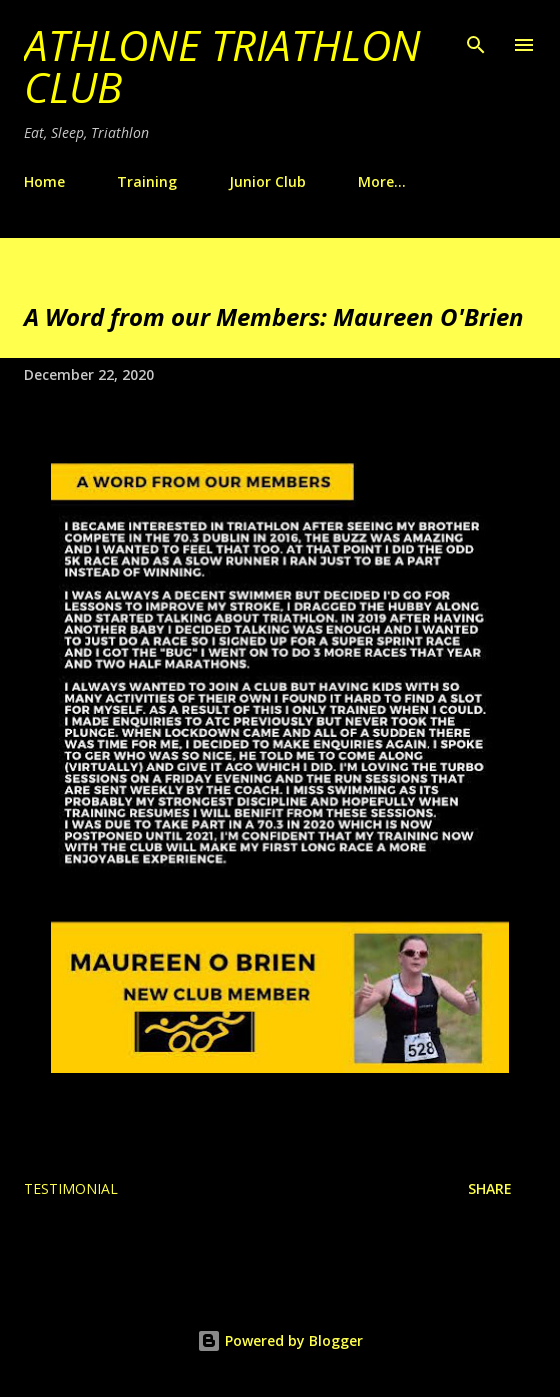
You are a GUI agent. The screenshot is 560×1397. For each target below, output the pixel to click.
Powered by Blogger (280, 1340)
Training (147, 181)
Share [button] (490, 1188)
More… (382, 181)
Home (44, 181)
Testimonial (71, 1188)
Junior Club (267, 181)
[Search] (476, 36)
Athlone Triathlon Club (222, 65)
